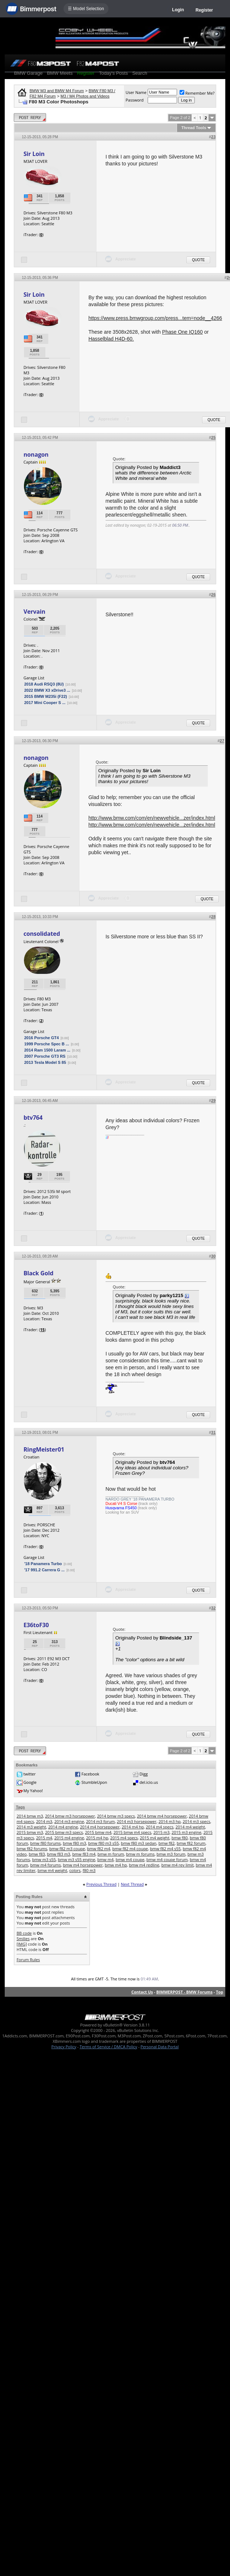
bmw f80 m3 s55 (103, 1843)
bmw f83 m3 (58, 1854)
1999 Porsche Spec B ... (46, 1044)
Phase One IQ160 (182, 332)
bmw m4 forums (45, 1865)
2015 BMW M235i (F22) (45, 696)
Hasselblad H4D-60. (111, 339)
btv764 (33, 1118)
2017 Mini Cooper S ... (45, 702)
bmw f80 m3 (74, 1843)
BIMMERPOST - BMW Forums (184, 1992)
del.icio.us (149, 1782)
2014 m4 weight (190, 1827)
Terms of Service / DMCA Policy (108, 2046)
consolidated (42, 934)
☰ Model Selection (86, 8)
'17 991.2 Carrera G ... (44, 1570)
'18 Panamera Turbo (43, 1563)
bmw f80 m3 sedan (138, 1843)
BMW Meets (60, 73)
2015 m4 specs (124, 1837)
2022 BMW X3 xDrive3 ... (47, 690)
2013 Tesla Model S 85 (45, 1062)
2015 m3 (161, 1832)
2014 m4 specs (159, 1827)
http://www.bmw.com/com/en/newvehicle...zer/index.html (152, 818)
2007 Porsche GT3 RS (45, 1056)
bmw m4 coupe (130, 1859)
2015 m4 (44, 1837)
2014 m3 (44, 1821)
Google (30, 1782)
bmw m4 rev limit (177, 1865)
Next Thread (132, 1884)
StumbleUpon (94, 1782)
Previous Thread (101, 1884)
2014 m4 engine (63, 1827)
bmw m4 (105, 1859)
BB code (24, 1933)
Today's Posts (113, 73)
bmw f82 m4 (98, 1848)
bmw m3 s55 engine (76, 1859)
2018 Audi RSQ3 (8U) (44, 684)
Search (139, 73)
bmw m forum (111, 1854)
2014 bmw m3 (30, 1816)
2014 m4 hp (133, 1827)
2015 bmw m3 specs (64, 1832)
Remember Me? (197, 93)
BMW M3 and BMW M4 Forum (56, 91)
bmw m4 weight (52, 1870)
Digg (144, 1774)
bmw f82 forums (32, 1848)
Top (219, 1992)
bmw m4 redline (144, 1865)
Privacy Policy (64, 2046)
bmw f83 (37, 1854)
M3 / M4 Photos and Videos (85, 96)
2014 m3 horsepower (136, 1821)
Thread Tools (193, 127)
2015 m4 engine (69, 1837)
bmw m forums (140, 1854)
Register (204, 10)
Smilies (23, 1938)
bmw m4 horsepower (83, 1865)
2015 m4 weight (154, 1837)
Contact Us (142, 1992)
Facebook (90, 1774)
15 (42, 1329)
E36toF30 (36, 1625)
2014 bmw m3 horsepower (70, 1816)
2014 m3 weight (31, 1827)
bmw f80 (180, 1837)
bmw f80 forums (45, 1843)
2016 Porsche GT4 (41, 1038)
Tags (20, 1807)
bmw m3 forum (171, 1854)
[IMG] (22, 1944)
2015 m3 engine (186, 1832)
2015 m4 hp (97, 1837)
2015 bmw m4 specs (132, 1832)
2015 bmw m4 (98, 1832)
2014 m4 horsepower (100, 1827)
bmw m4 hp (116, 1865)
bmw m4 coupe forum (167, 1859)
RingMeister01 (44, 1449)
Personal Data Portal (159, 2046)
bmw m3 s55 (44, 1859)
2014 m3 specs (196, 1821)
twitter (30, 1774)
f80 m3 (89, 1870)
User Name (136, 92)
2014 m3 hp (170, 1821)
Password (135, 100)
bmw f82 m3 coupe (67, 1848)
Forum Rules (28, 1959)
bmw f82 (167, 1843)
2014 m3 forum (100, 1821)
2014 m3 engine (69, 1821)
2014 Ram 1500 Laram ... (47, 1050)
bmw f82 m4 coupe (130, 1848)
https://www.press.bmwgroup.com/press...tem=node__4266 (155, 318)
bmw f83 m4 (83, 1854)
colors (75, 1870)
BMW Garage (28, 73)
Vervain (34, 612)
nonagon (36, 454)
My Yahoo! (33, 1790)
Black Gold (39, 1273)
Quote (198, 260)
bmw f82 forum (191, 1843)
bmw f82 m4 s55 (165, 1848)
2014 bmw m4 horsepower (161, 1816)
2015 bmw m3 (30, 1832)
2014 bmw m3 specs (116, 1816)
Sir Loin (34, 154)
